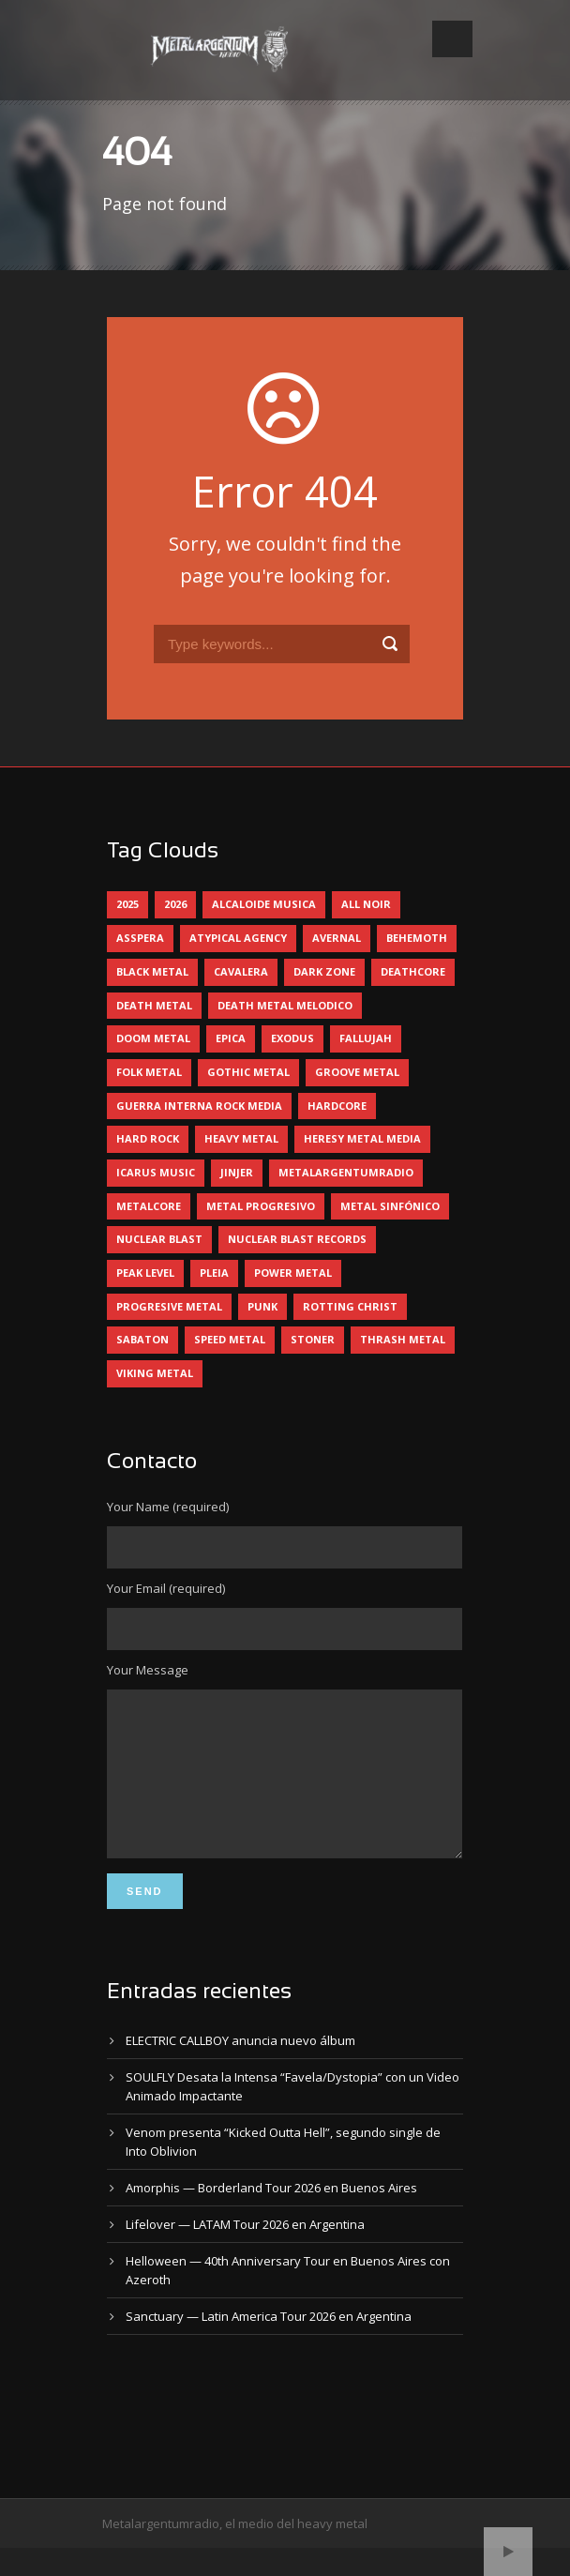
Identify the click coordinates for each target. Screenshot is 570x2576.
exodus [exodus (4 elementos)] (292, 1038)
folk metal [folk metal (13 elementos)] (149, 1072)
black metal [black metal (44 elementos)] (152, 971)
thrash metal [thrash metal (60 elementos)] (402, 1339)
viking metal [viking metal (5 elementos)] (154, 1373)
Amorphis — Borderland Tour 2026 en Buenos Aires (271, 2215)
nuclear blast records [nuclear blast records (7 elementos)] (297, 1239)
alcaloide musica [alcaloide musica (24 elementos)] (264, 904)
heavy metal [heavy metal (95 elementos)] (241, 1138)
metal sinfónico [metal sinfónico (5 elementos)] (390, 1206)
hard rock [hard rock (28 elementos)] (147, 1138)
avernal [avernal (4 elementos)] (336, 938)
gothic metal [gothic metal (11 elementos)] (248, 1072)
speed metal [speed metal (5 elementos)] (229, 1339)
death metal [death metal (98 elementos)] (154, 1005)
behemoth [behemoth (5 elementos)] (416, 938)
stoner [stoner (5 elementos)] (313, 1339)
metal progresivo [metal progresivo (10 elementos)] (260, 1206)
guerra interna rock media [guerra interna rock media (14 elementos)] (199, 1106)
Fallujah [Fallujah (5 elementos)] (365, 1038)
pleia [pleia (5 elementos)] (214, 1272)
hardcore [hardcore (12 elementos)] (337, 1106)
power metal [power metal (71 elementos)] (293, 1272)
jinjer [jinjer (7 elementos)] (236, 1172)
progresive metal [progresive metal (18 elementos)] (169, 1306)
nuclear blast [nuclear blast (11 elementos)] (159, 1239)
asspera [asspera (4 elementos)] (140, 938)
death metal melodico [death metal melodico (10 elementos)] (285, 1005)
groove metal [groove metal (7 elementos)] (357, 1072)
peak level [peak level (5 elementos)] (145, 1272)
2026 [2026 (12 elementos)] (175, 904)
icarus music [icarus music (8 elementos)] (155, 1172)
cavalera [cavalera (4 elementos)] (241, 971)
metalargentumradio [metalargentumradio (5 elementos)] (345, 1172)
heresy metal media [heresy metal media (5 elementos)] (362, 1138)
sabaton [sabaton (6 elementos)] (142, 1339)
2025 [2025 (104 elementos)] (127, 904)
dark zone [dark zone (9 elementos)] (324, 971)
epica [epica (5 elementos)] (231, 1038)
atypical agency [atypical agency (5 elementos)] (238, 938)
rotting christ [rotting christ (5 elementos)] (350, 1306)
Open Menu (452, 39)
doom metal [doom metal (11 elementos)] (153, 1038)
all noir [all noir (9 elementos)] (366, 904)
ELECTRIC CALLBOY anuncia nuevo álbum (240, 2068)
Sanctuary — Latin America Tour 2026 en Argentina (269, 2344)
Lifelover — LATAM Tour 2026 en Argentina (245, 2252)
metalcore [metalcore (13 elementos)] (148, 1206)
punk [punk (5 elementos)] (263, 1306)
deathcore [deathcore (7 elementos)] (413, 971)
